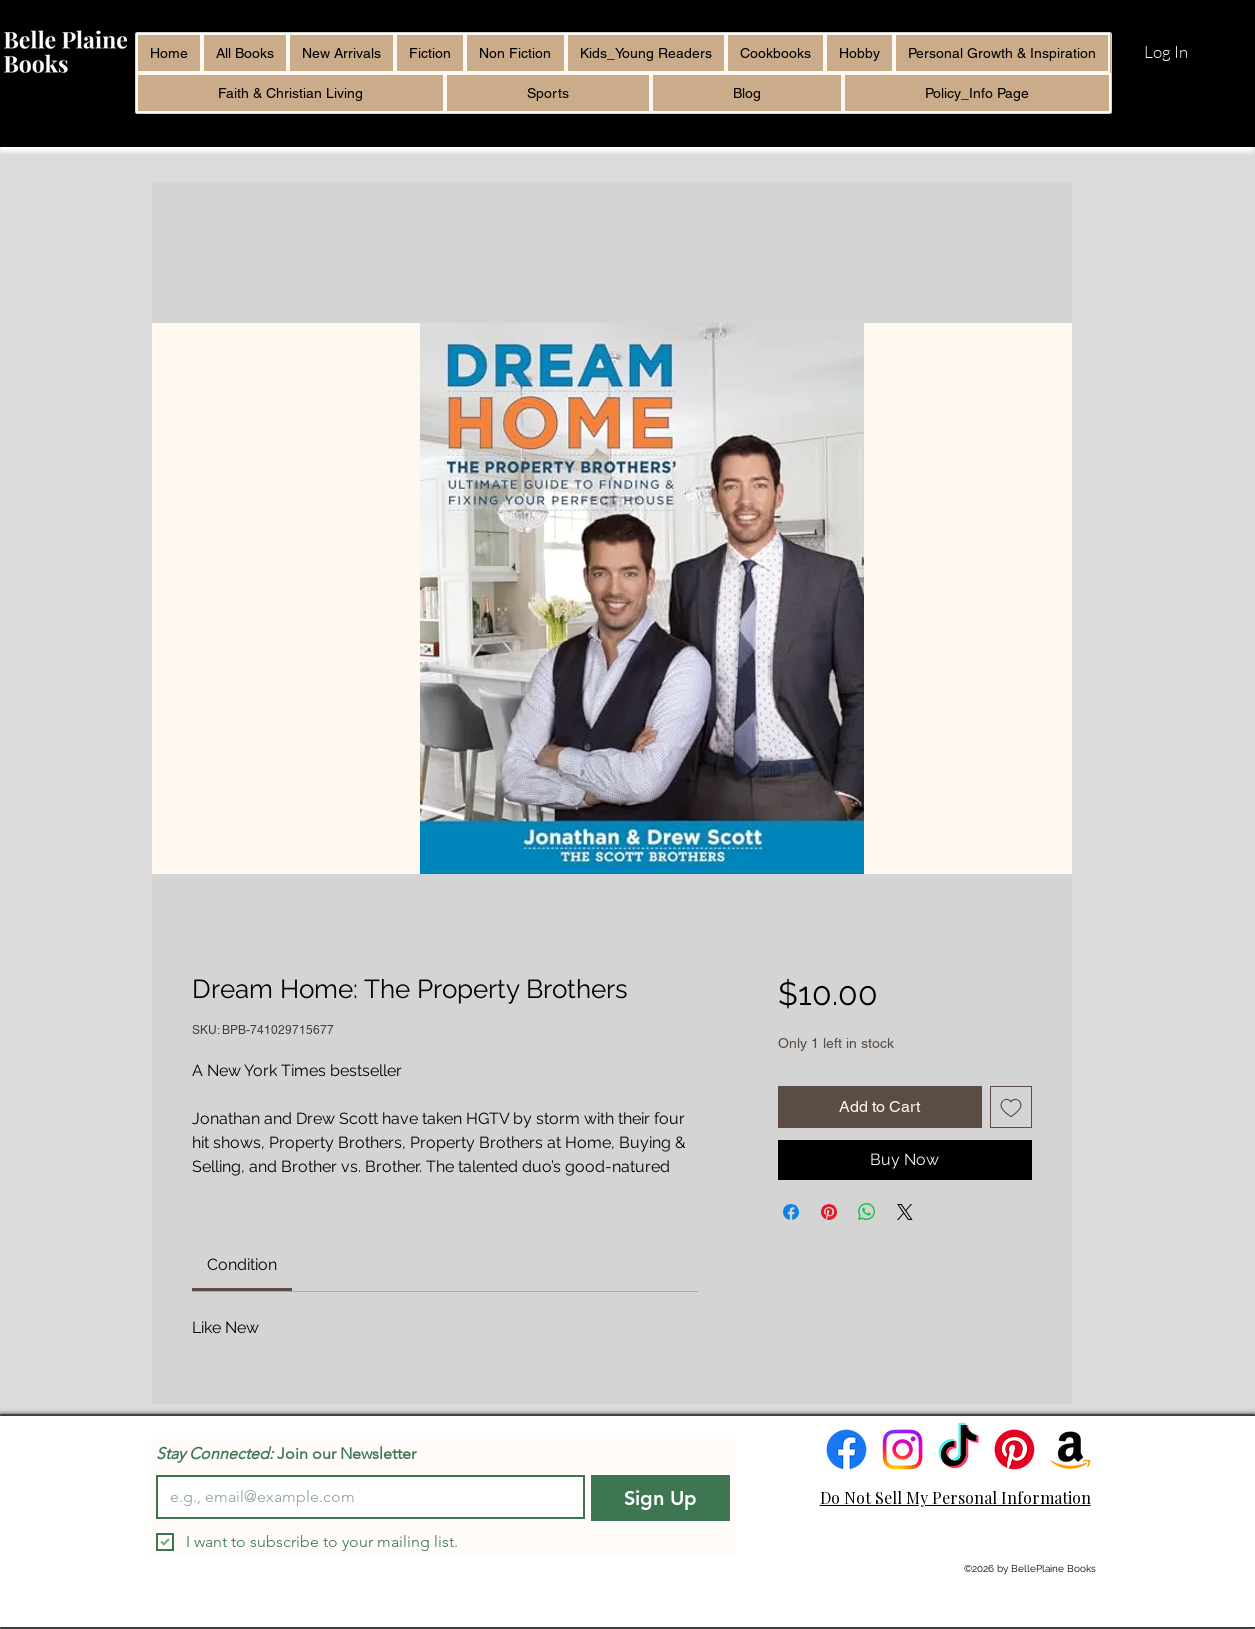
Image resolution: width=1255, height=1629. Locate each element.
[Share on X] (905, 1212)
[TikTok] (958, 1449)
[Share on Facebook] (791, 1212)
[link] (242, 1264)
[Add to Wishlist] (1011, 1107)
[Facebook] (846, 1449)
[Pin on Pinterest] (829, 1212)
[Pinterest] (1014, 1449)
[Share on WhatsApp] (867, 1212)
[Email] (364, 1497)
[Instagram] (902, 1449)
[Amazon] (1070, 1449)
